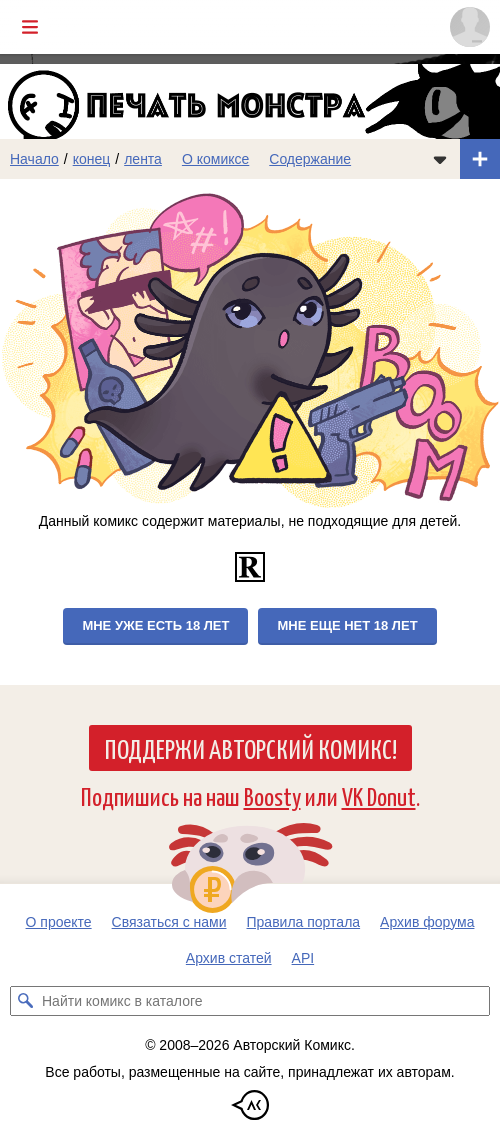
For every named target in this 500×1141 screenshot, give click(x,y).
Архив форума (427, 922)
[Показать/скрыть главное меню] (30, 27)
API (303, 958)
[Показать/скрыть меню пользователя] (470, 27)
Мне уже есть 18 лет (155, 625)
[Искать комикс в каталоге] (25, 1001)
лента (143, 159)
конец (92, 159)
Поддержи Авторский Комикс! (250, 748)
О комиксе (215, 159)
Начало (34, 159)
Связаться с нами (169, 922)
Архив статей (229, 958)
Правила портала (304, 922)
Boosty (272, 795)
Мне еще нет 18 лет (347, 625)
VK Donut (379, 795)
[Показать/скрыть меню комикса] (440, 159)
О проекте (59, 922)
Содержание (310, 159)
